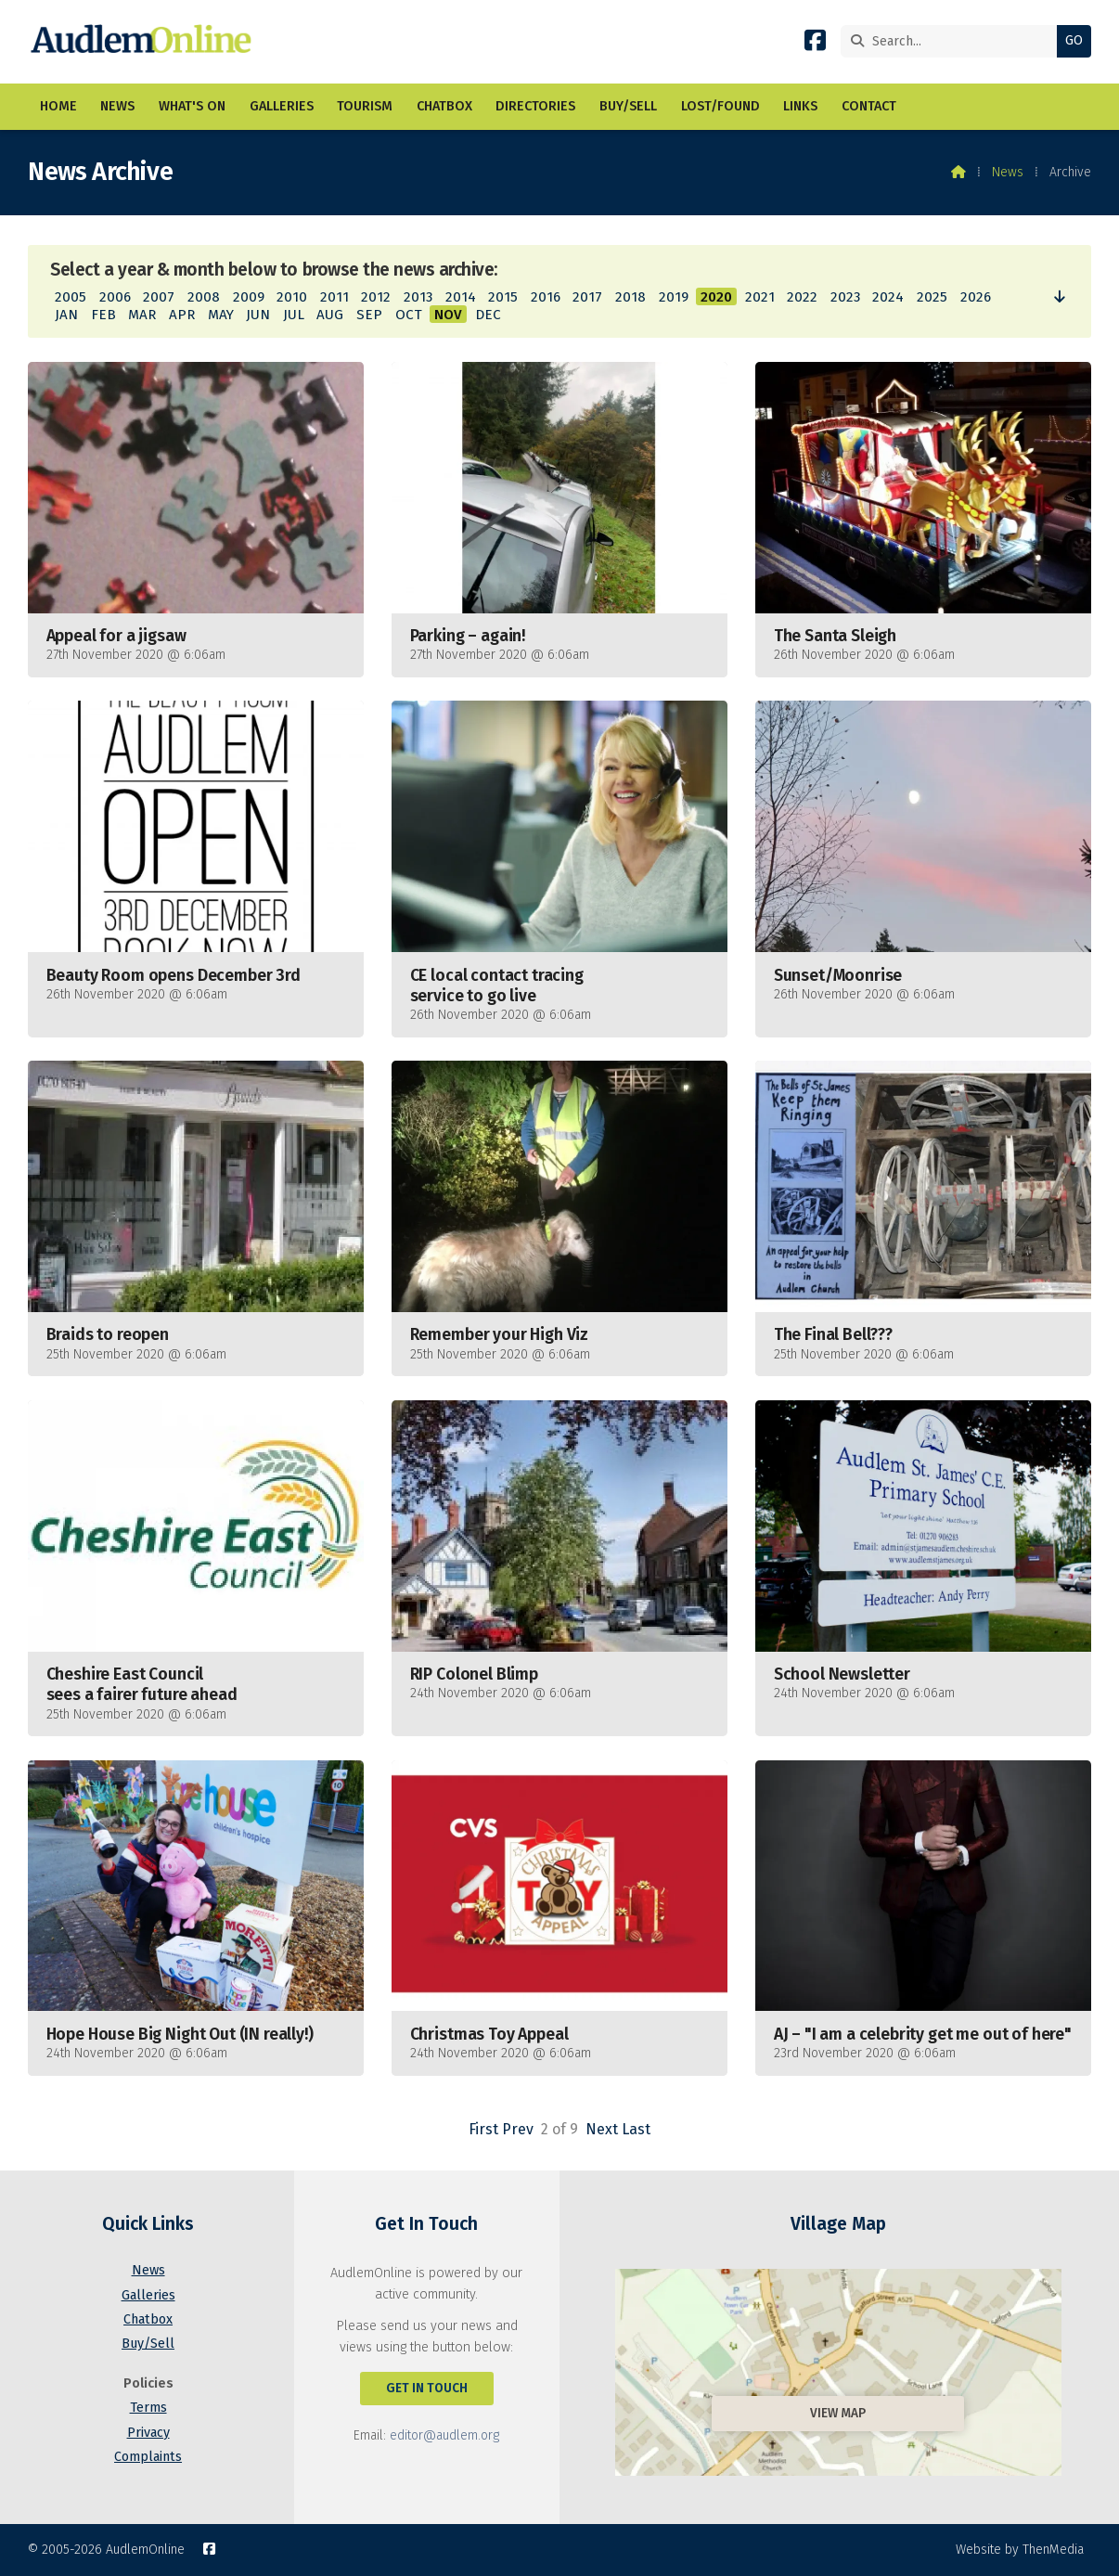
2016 (545, 297)
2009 (248, 297)
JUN (258, 314)
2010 (292, 297)
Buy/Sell (148, 2343)
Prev (518, 2129)
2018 (630, 297)
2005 (70, 297)
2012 (376, 297)
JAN (66, 314)
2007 (158, 297)
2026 (975, 297)
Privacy (148, 2433)
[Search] (953, 41)
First (483, 2129)
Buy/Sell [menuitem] (628, 106)
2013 (418, 297)
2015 (503, 297)
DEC (488, 314)
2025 (932, 297)
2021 (760, 297)
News (1007, 172)
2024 (888, 297)
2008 (203, 297)
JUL (293, 314)
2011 (334, 297)
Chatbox (148, 2319)
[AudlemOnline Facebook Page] (815, 44)
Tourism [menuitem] (364, 106)
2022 (802, 297)
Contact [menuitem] (869, 106)
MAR (142, 314)
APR (182, 314)
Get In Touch (427, 2388)
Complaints (148, 2457)
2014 (460, 297)
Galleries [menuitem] (282, 106)
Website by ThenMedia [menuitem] (1020, 2549)
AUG (329, 314)
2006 (115, 297)
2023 (845, 297)
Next (601, 2129)
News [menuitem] (117, 106)
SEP (369, 314)
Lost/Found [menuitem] (720, 106)
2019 (673, 297)
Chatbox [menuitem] (444, 106)
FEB (103, 314)
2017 (587, 297)
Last (636, 2129)
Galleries (148, 2295)
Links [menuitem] (800, 106)
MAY (221, 314)
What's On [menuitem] (192, 106)
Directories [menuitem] (535, 106)
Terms (148, 2407)
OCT (408, 314)
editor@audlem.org (444, 2435)
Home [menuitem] (58, 106)
